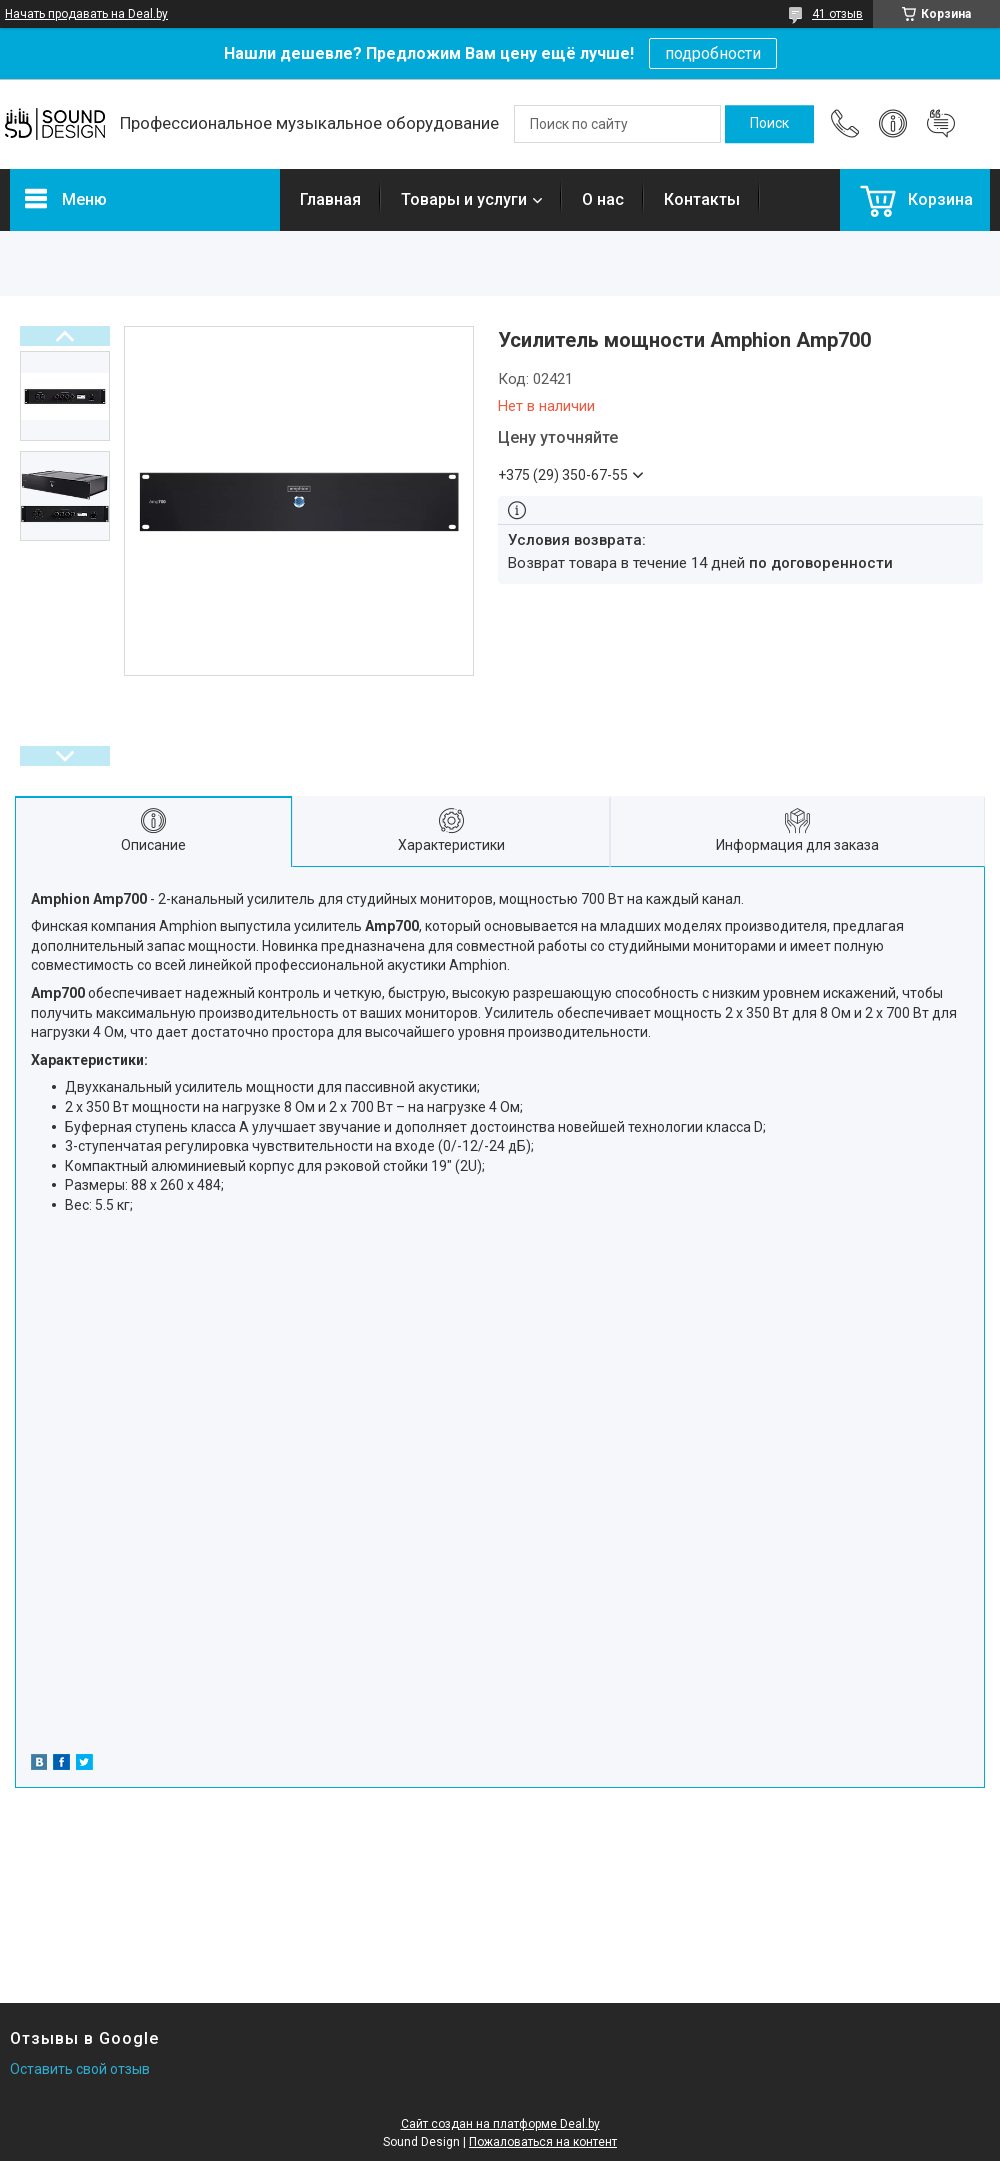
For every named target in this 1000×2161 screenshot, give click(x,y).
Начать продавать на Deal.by (86, 14)
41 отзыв (837, 14)
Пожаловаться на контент (543, 2142)
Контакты (702, 199)
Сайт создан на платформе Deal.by (500, 2124)
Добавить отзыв (941, 124)
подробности (713, 53)
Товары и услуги (464, 199)
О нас (603, 199)
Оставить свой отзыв (80, 2069)
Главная (330, 199)
